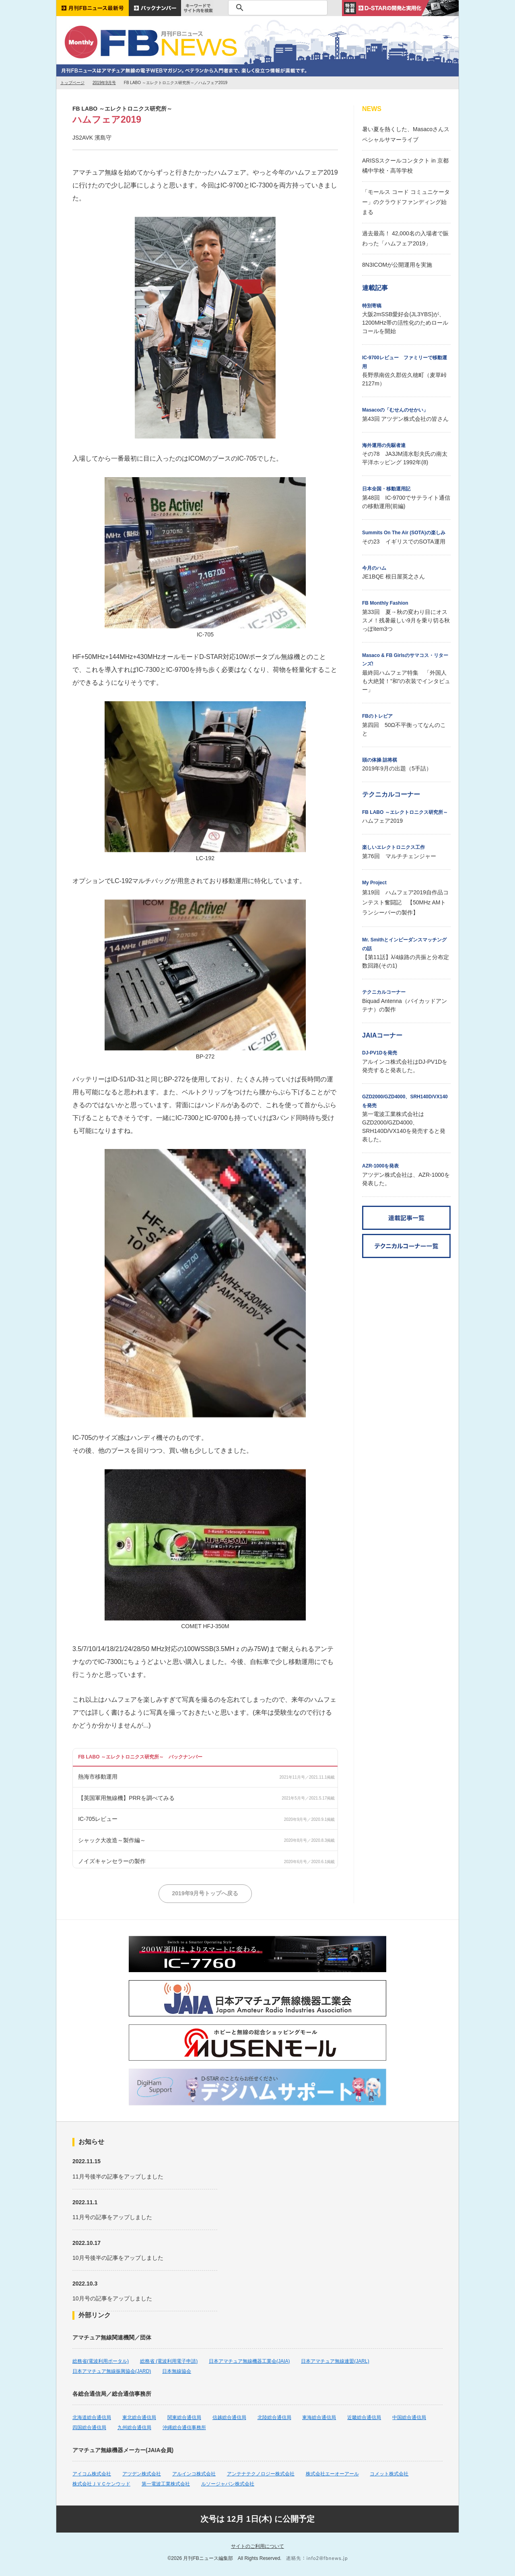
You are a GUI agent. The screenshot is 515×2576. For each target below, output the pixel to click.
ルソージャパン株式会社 (227, 2484)
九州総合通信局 (134, 2427)
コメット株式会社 (389, 2474)
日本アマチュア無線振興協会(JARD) (111, 2371)
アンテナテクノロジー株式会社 (261, 2474)
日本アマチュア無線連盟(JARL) (335, 2361)
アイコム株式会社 (91, 2474)
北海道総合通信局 (91, 2417)
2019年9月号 (104, 82)
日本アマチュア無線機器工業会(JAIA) (249, 2361)
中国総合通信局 (409, 2417)
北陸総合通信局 (274, 2417)
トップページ (72, 82)
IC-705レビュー (97, 1819)
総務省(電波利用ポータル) (100, 2361)
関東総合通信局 (184, 2417)
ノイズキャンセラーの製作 (112, 1861)
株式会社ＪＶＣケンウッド (101, 2484)
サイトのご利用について (257, 2546)
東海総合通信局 (319, 2417)
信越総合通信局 (229, 2417)
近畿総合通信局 (364, 2417)
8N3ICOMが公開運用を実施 (397, 265)
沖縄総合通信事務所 (184, 2427)
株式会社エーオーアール (332, 2474)
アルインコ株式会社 (194, 2474)
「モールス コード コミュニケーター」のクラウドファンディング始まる (406, 202)
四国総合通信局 (89, 2427)
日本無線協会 (176, 2371)
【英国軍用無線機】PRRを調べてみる (126, 1798)
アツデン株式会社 (141, 2474)
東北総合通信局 (139, 2417)
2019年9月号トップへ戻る (205, 1893)
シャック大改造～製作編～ (112, 1840)
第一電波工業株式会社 (166, 2484)
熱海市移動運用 (97, 1776)
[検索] (276, 8)
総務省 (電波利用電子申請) (169, 2361)
